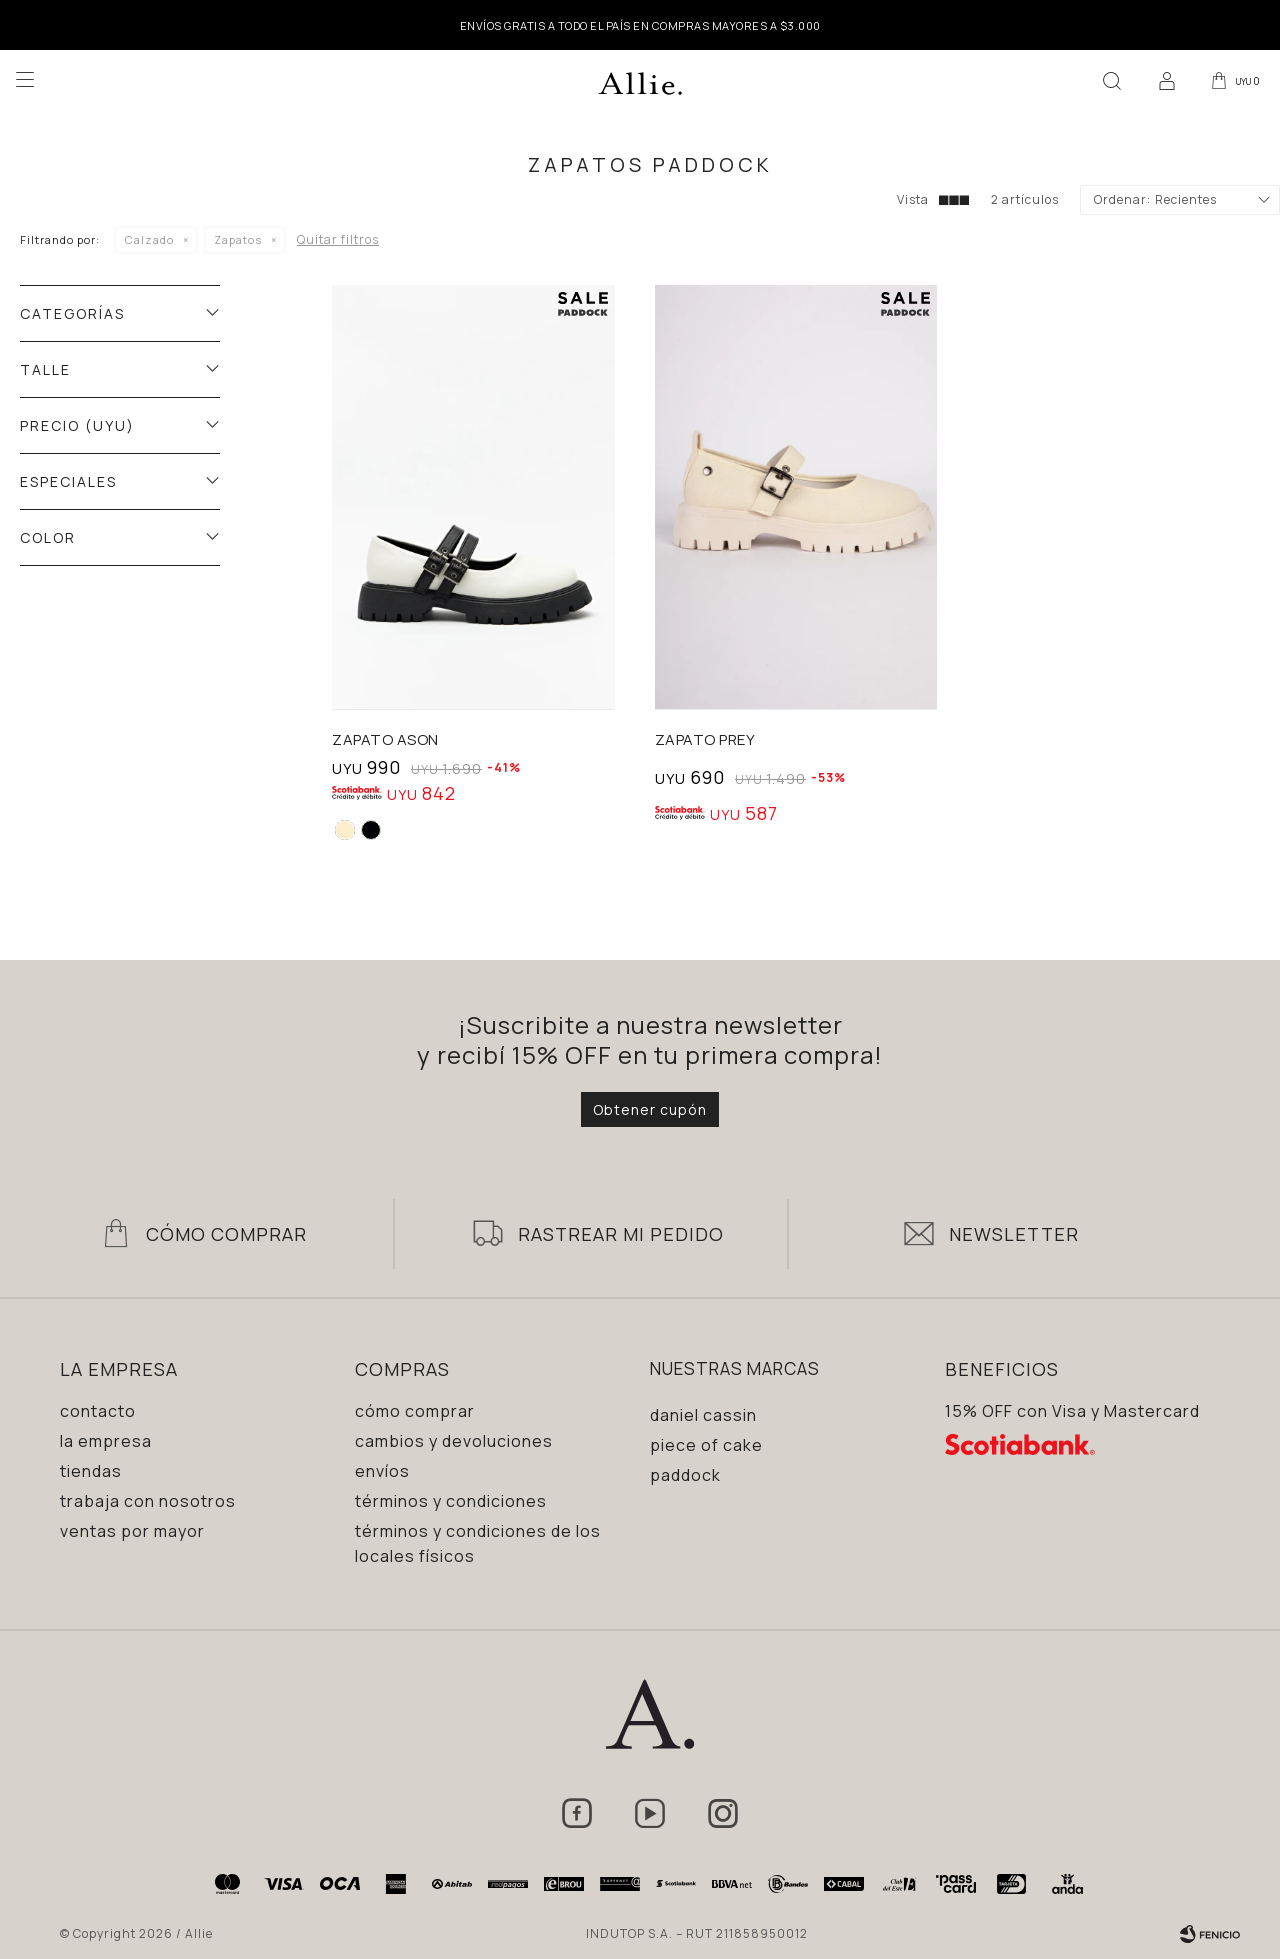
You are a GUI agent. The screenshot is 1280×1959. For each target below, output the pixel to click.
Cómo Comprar (226, 1234)
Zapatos (238, 239)
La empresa (106, 1441)
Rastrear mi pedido (621, 1234)
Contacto (98, 1411)
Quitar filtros (338, 239)
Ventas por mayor (132, 1531)
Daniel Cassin (703, 1415)
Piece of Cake (706, 1445)
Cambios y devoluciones (454, 1441)
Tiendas (91, 1471)
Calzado (149, 239)
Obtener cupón (650, 1109)
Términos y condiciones (451, 1501)
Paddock (685, 1475)
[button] (1109, 80)
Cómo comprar (415, 1411)
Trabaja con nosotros (148, 1501)
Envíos (382, 1471)
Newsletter (1014, 1234)
